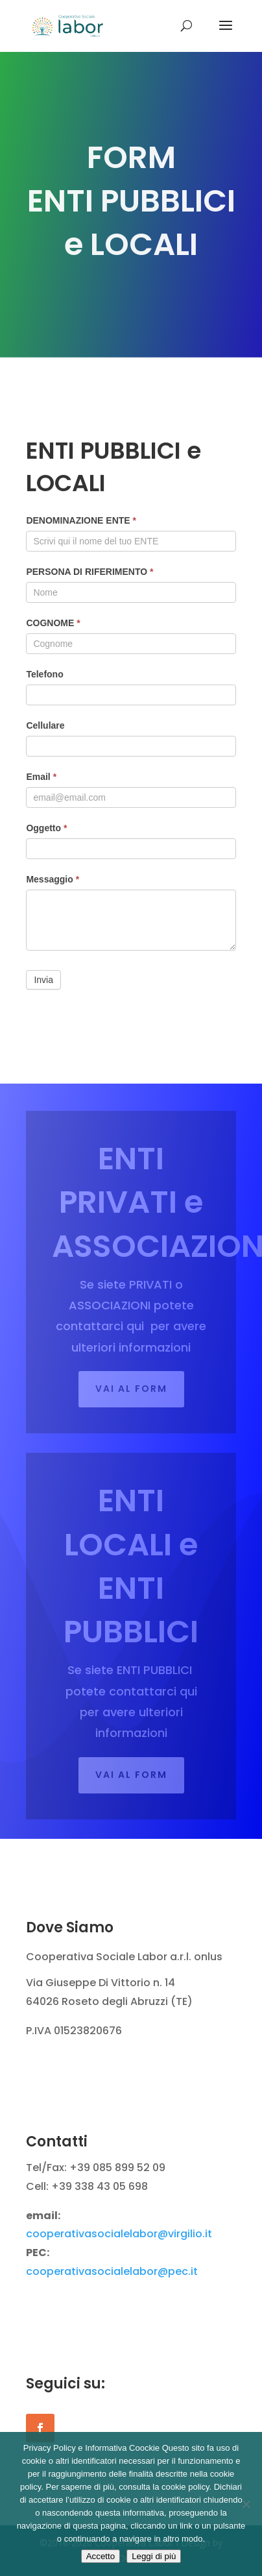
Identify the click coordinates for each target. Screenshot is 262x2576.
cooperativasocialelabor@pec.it (112, 2271)
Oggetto (46, 828)
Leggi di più (154, 2556)
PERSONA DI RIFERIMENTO (89, 571)
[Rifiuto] (245, 2503)
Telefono (44, 674)
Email (41, 777)
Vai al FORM (131, 1388)
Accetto (100, 2556)
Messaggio (52, 879)
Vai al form (131, 1774)
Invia (43, 980)
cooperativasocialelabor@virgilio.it (119, 2233)
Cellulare (45, 725)
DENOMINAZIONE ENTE (81, 520)
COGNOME (53, 623)
